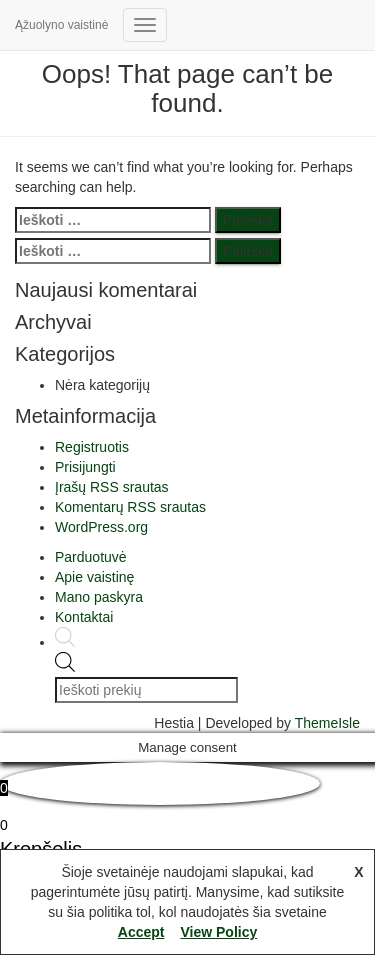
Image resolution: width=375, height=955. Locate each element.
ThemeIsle (327, 723)
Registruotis (92, 447)
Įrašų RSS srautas (112, 487)
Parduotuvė (91, 557)
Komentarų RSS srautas (130, 507)
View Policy (218, 932)
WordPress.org (101, 527)
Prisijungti (85, 467)
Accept (141, 932)
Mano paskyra (99, 597)
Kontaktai (84, 617)
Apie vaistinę (94, 577)
